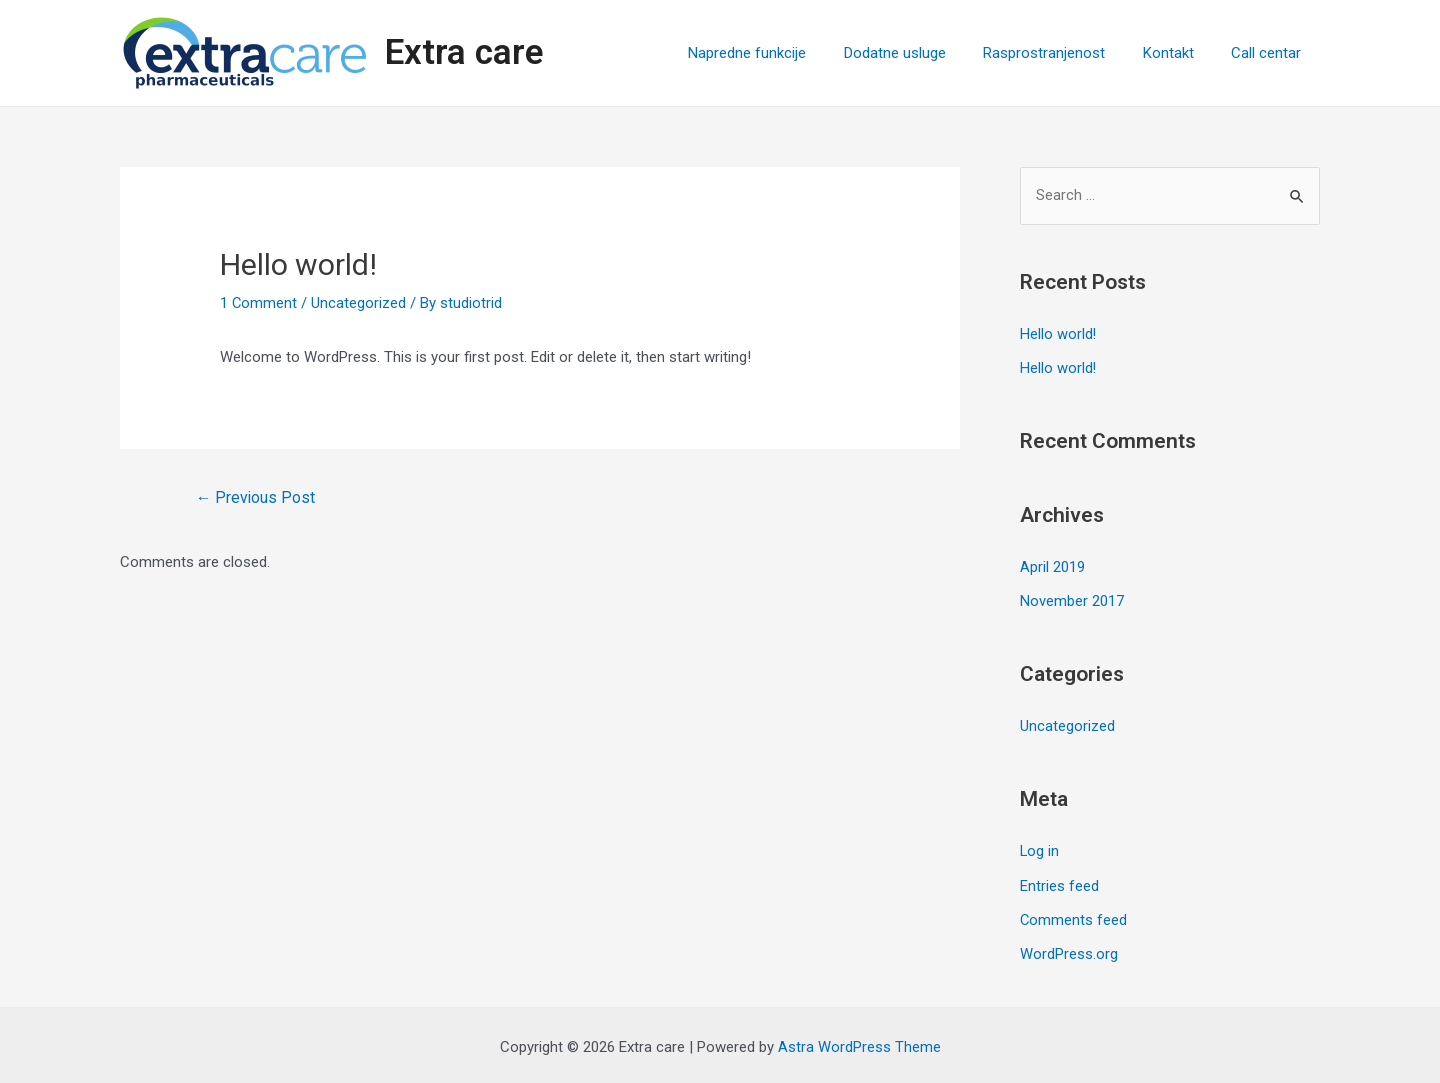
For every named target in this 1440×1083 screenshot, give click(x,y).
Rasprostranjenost (1063, 53)
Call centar (1270, 53)
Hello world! (1058, 335)
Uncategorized (359, 303)
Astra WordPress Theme (859, 1043)
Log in (1040, 849)
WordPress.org (1069, 950)
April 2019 (1052, 566)
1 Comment (259, 303)
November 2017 (1072, 600)
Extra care (464, 52)
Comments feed (1074, 917)
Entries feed (1059, 883)
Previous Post (256, 497)
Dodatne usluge (921, 53)
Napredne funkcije (781, 53)
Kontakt (1179, 53)
